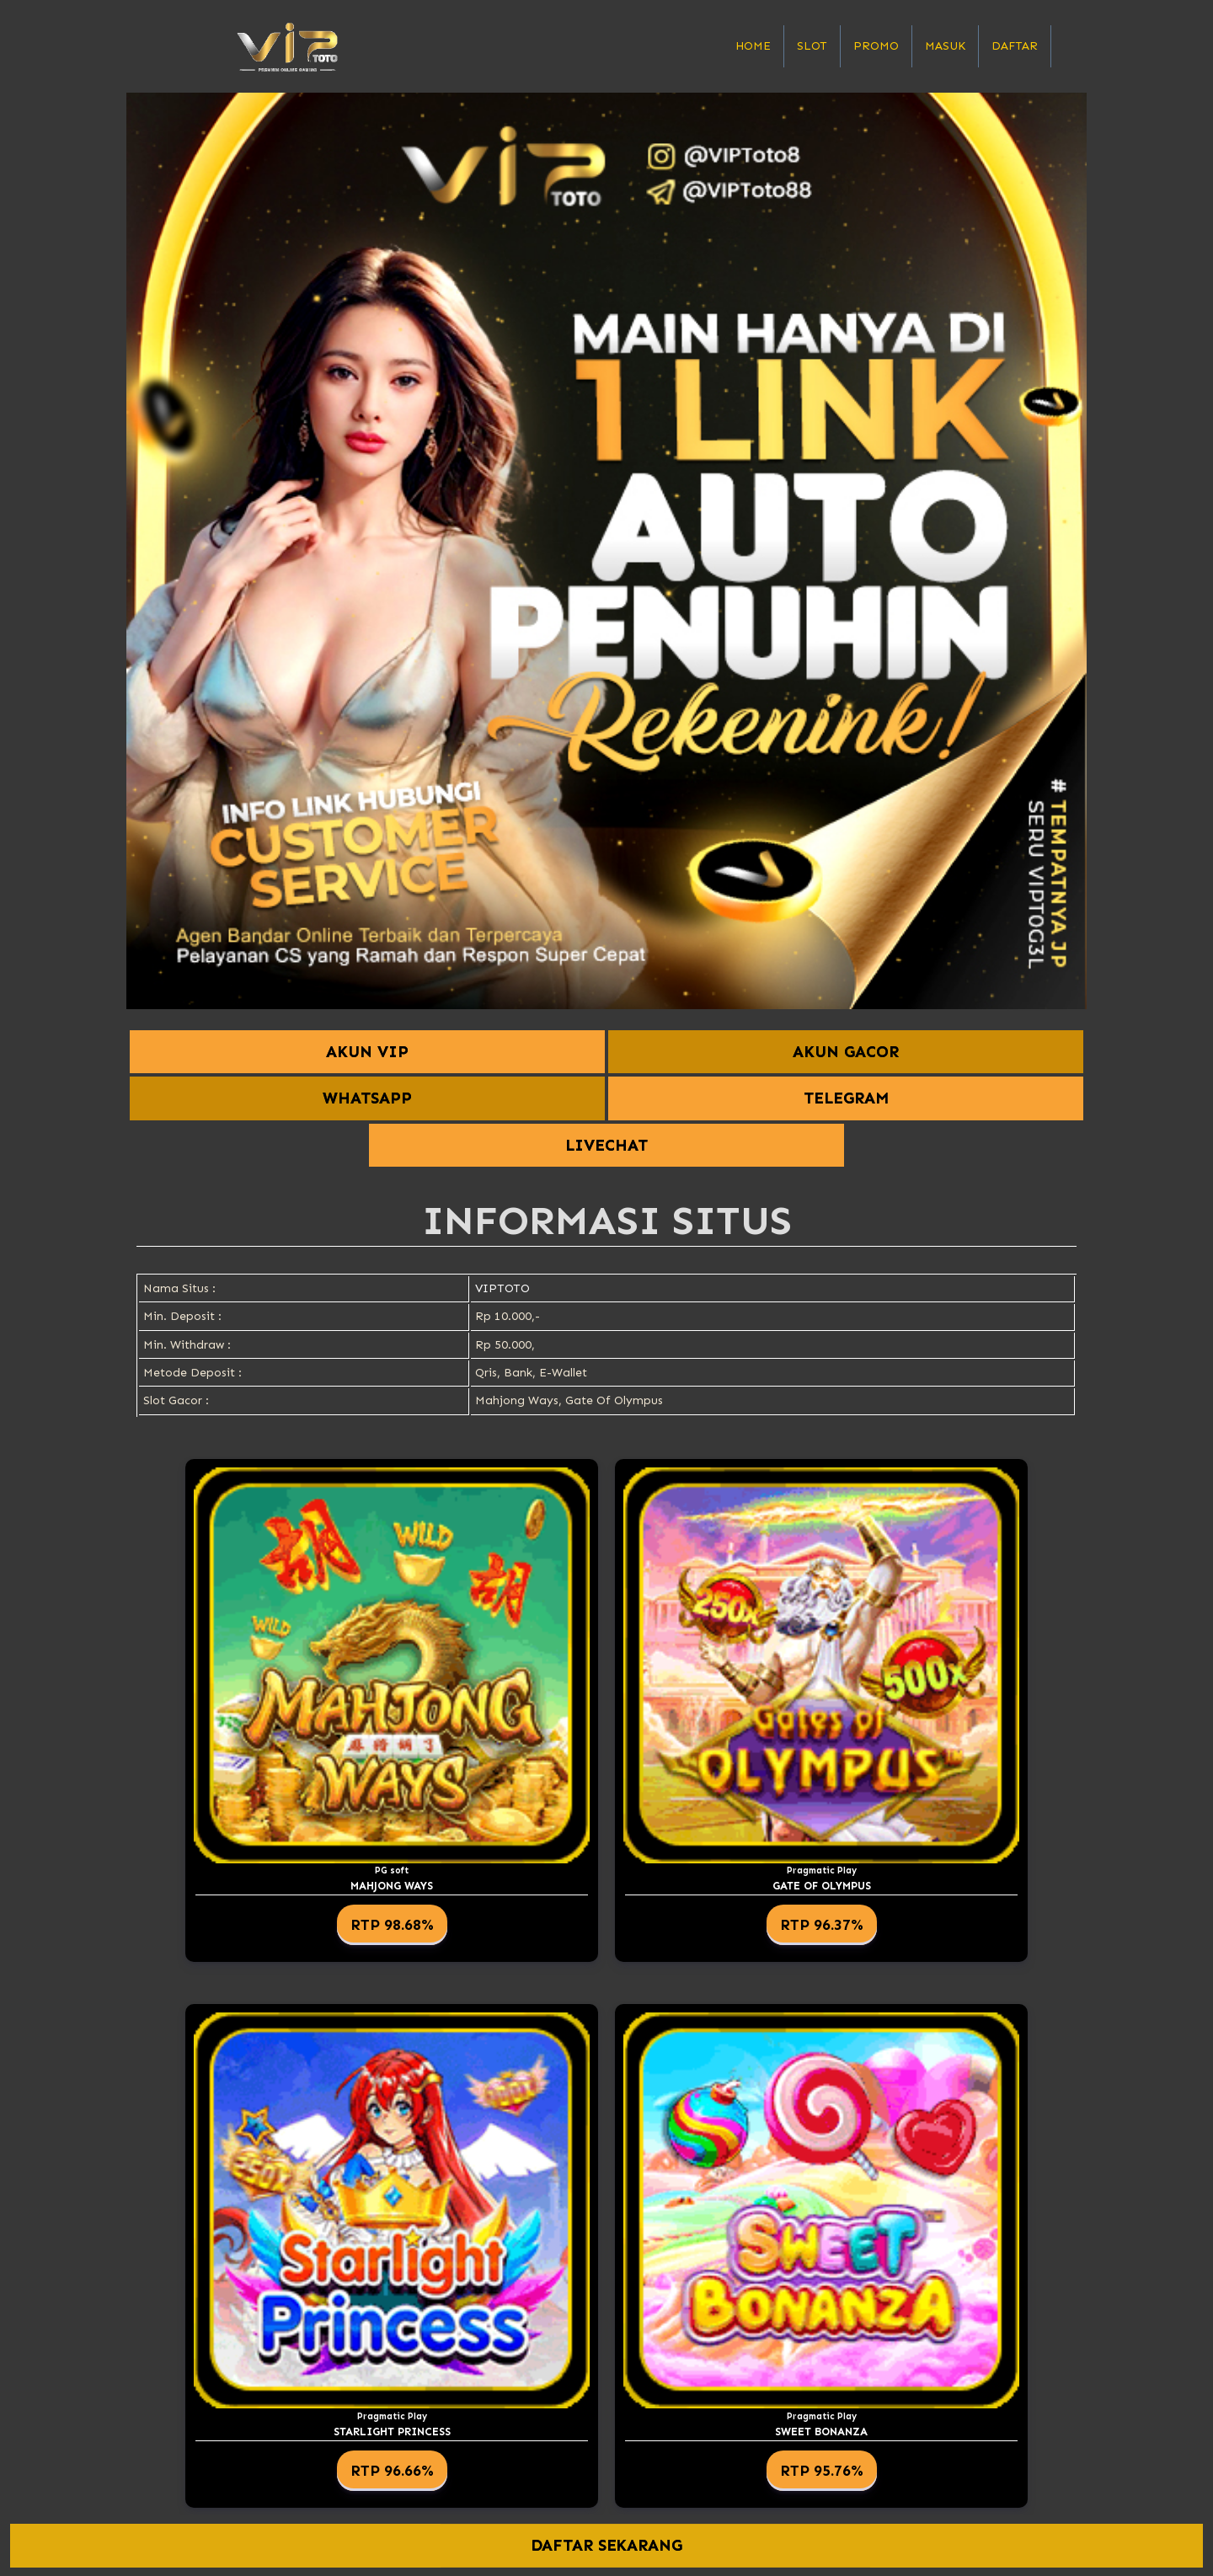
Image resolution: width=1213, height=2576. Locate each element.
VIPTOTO (502, 1288)
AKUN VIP (367, 1051)
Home (753, 46)
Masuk (945, 46)
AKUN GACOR (846, 1051)
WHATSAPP (367, 1098)
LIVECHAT (606, 1145)
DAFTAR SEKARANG (607, 2545)
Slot (812, 46)
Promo (876, 46)
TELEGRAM (846, 1098)
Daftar (1014, 46)
